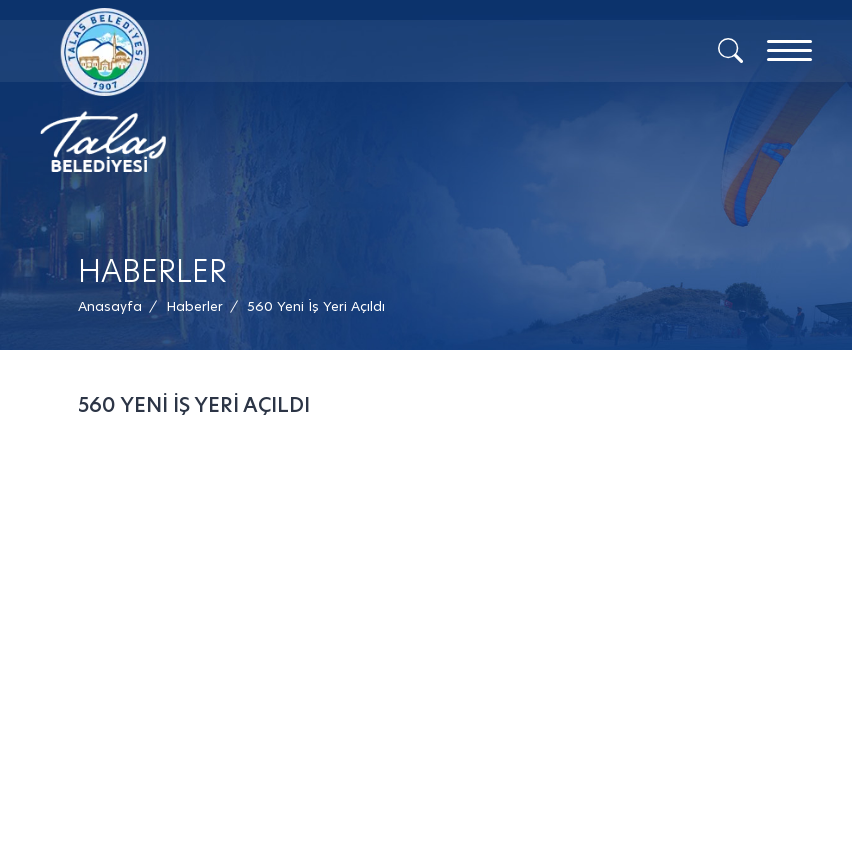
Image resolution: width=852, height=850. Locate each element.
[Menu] (789, 50)
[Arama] (730, 49)
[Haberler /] (194, 306)
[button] (316, 306)
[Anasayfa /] (116, 306)
